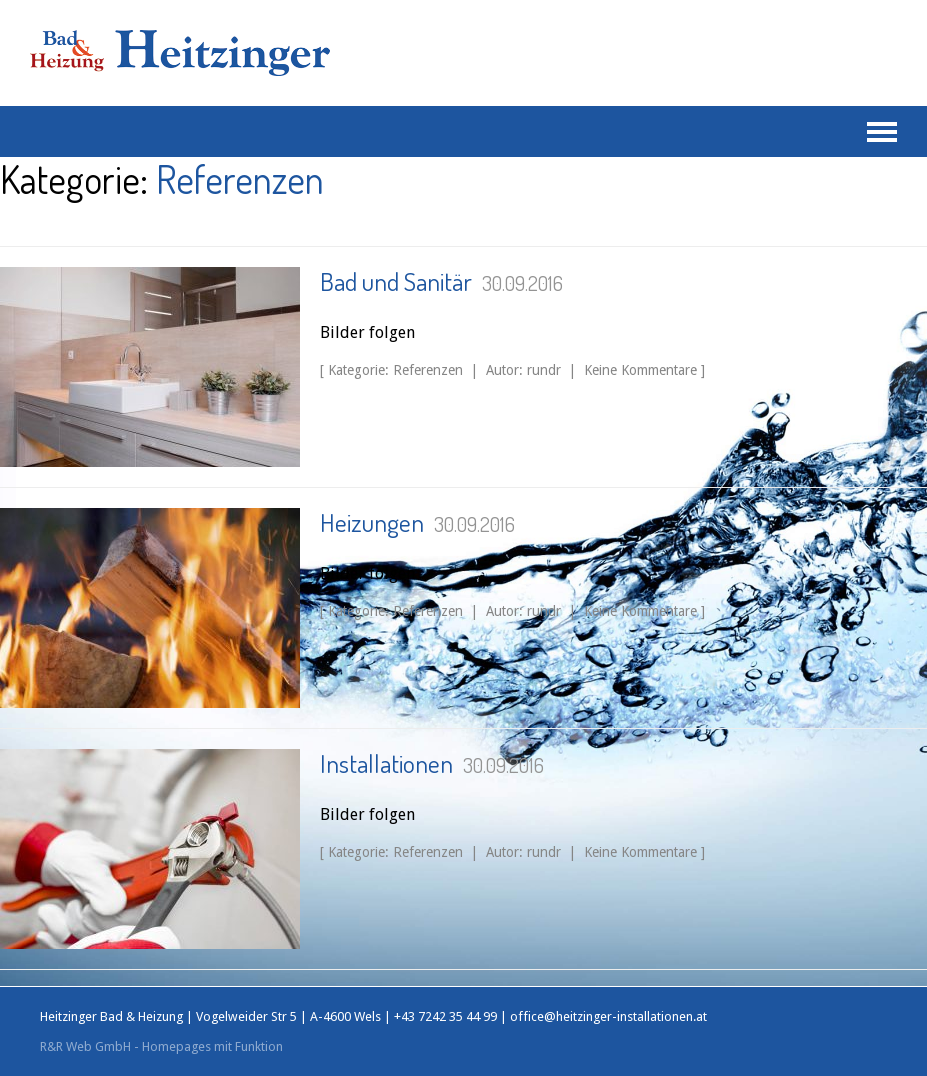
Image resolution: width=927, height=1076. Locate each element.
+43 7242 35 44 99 (445, 1016)
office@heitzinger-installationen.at (608, 1016)
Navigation (882, 132)
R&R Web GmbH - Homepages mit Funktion (161, 1046)
